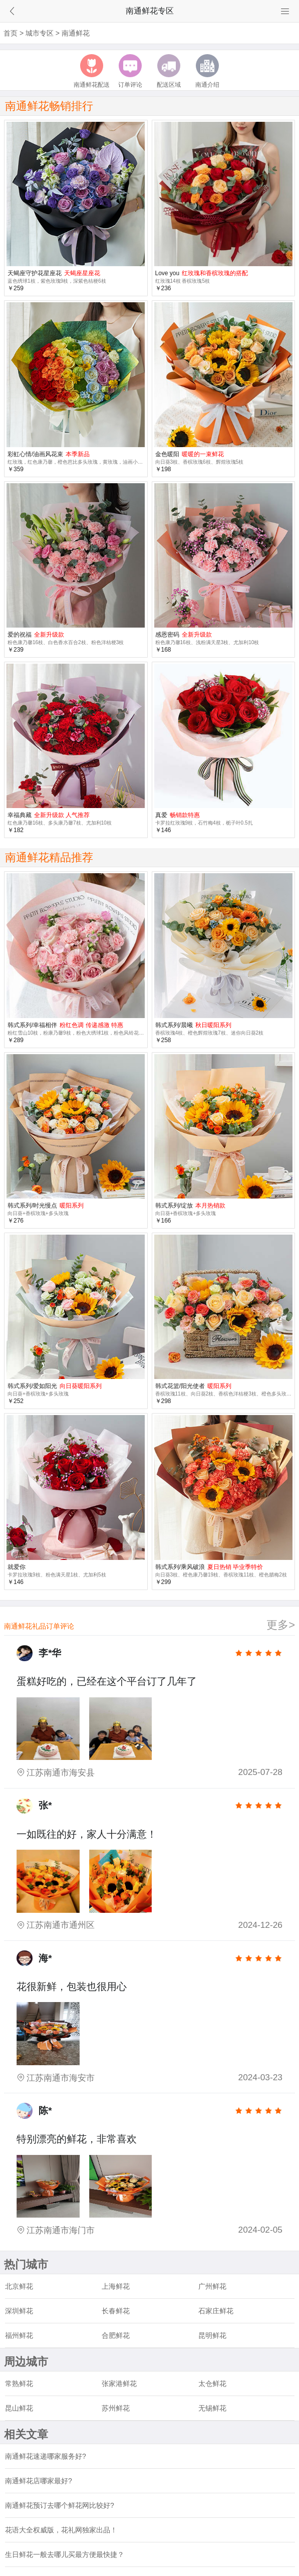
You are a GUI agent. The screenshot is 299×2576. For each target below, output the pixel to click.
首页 (11, 33)
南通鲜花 (76, 33)
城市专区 (40, 33)
